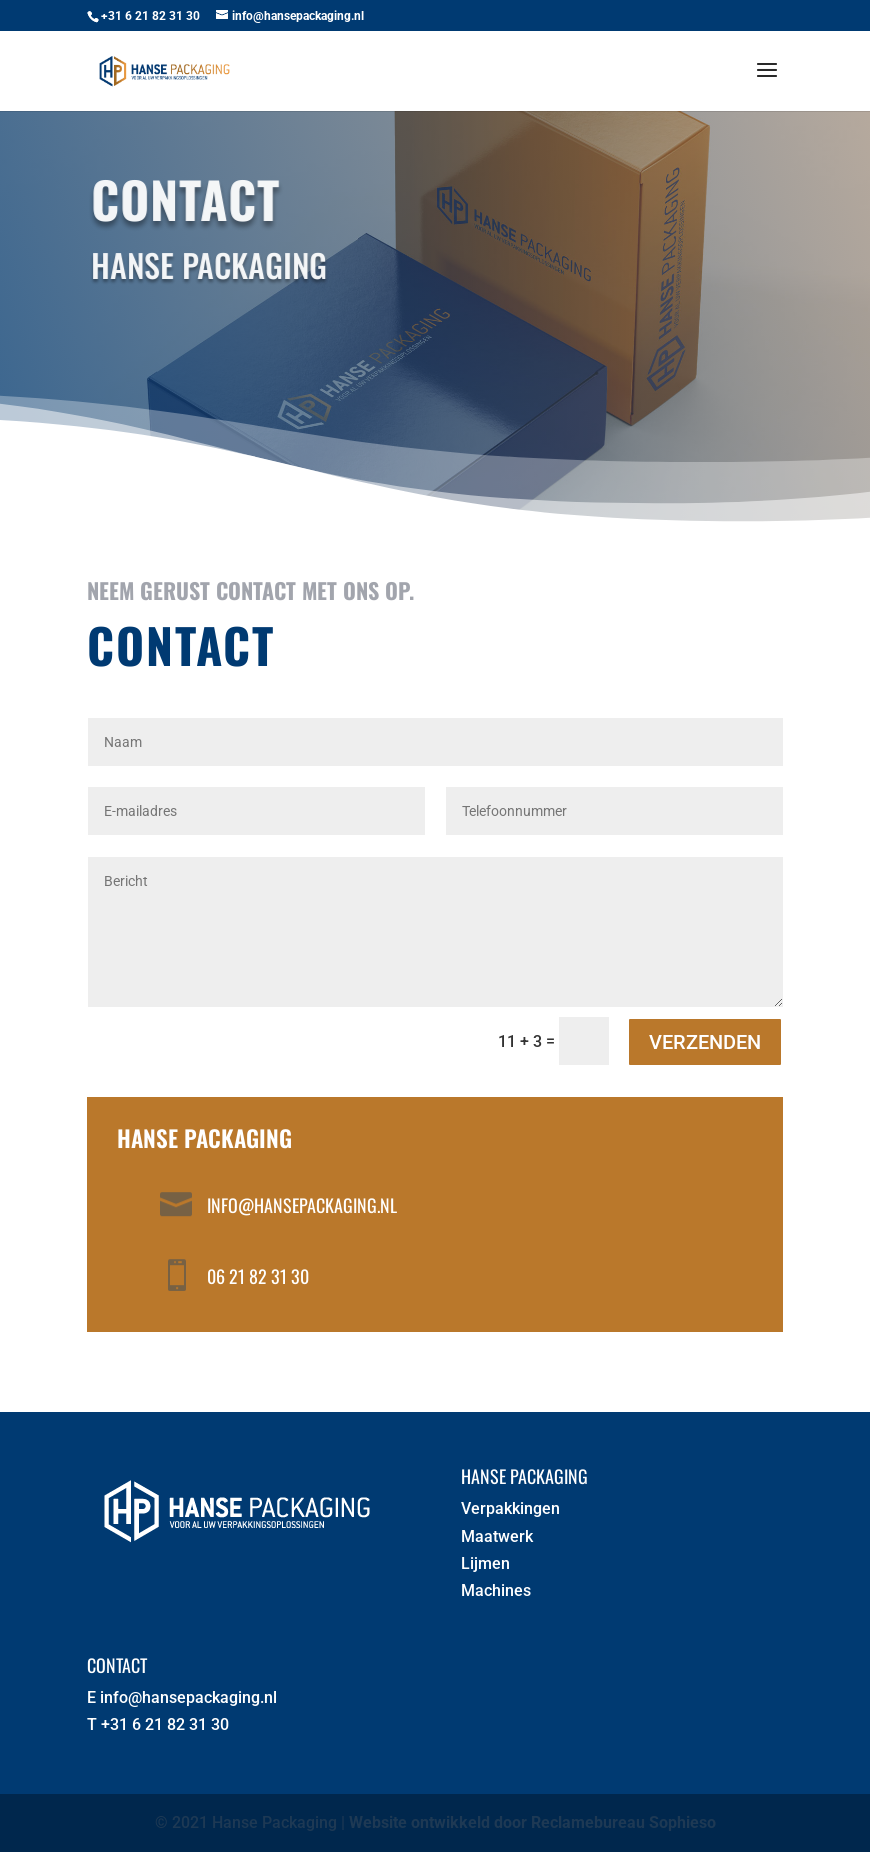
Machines (496, 1590)
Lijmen (485, 1563)
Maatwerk (497, 1536)
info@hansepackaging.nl (302, 1205)
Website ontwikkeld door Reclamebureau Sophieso (532, 1822)
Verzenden (705, 1042)
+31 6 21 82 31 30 (165, 1724)
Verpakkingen (510, 1508)
